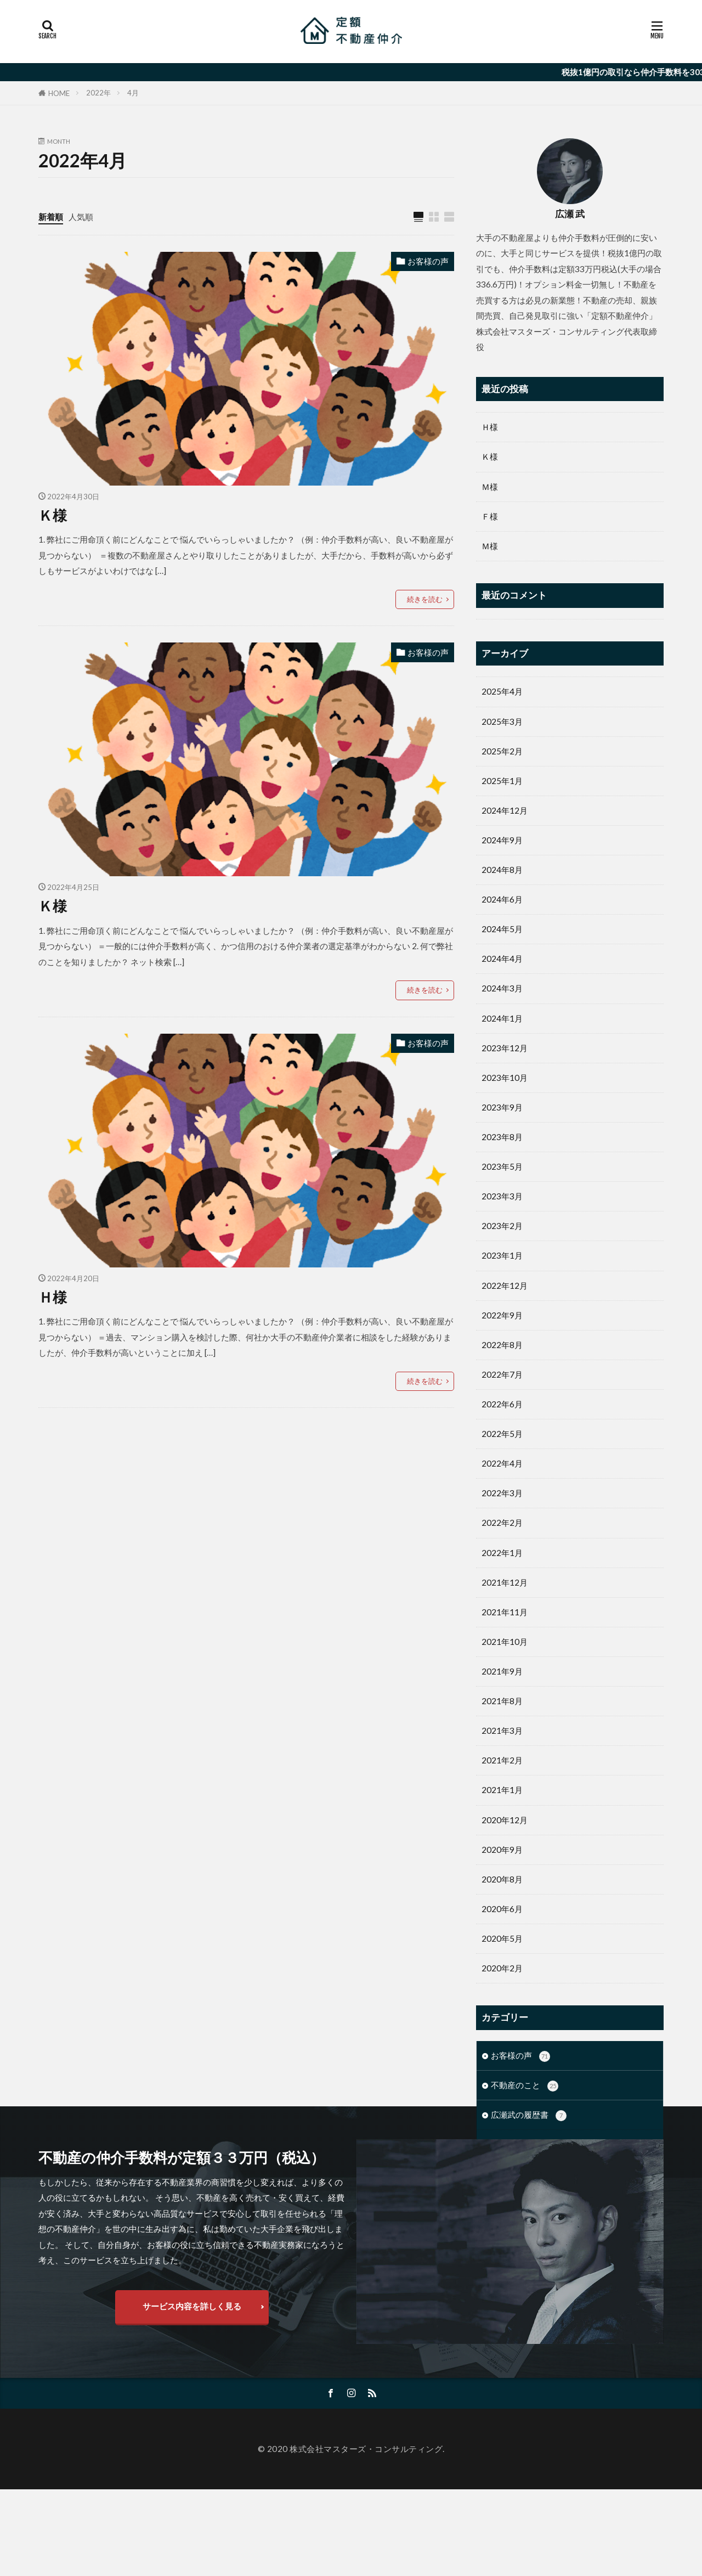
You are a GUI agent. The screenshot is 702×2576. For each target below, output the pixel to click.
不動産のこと (524, 2086)
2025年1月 (502, 781)
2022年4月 (502, 1463)
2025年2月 (502, 751)
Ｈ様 (52, 1297)
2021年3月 (502, 1730)
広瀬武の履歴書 (529, 2115)
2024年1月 (502, 1018)
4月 (133, 92)
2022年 (98, 92)
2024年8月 (502, 870)
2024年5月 (502, 929)
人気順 (81, 217)
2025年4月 (502, 691)
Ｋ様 (52, 515)
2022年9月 (502, 1315)
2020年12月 (505, 1820)
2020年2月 (502, 1968)
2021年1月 (502, 1790)
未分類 (512, 2145)
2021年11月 (505, 1612)
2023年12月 (505, 1048)
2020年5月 (502, 1938)
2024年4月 (502, 958)
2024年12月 (505, 810)
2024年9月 (502, 840)
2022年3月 (502, 1493)
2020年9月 (502, 1850)
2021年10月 (505, 1642)
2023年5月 (502, 1166)
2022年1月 (502, 1553)
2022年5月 (502, 1434)
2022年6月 (502, 1404)
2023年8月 (502, 1137)
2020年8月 (502, 1879)
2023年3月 (502, 1196)
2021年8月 (502, 1701)
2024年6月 (502, 899)
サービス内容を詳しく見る (192, 2393)
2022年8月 (502, 1345)
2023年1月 (502, 1255)
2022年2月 (502, 1522)
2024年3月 (502, 988)
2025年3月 (502, 721)
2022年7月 (502, 1374)
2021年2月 (502, 1760)
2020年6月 (502, 1909)
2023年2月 (502, 1226)
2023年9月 (502, 1107)
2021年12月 (505, 1582)
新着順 (50, 217)
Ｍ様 (490, 487)
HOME (59, 93)
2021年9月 (502, 1671)
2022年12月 (505, 1285)
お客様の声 (428, 261)
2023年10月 (505, 1078)
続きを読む (425, 599)
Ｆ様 (490, 516)
